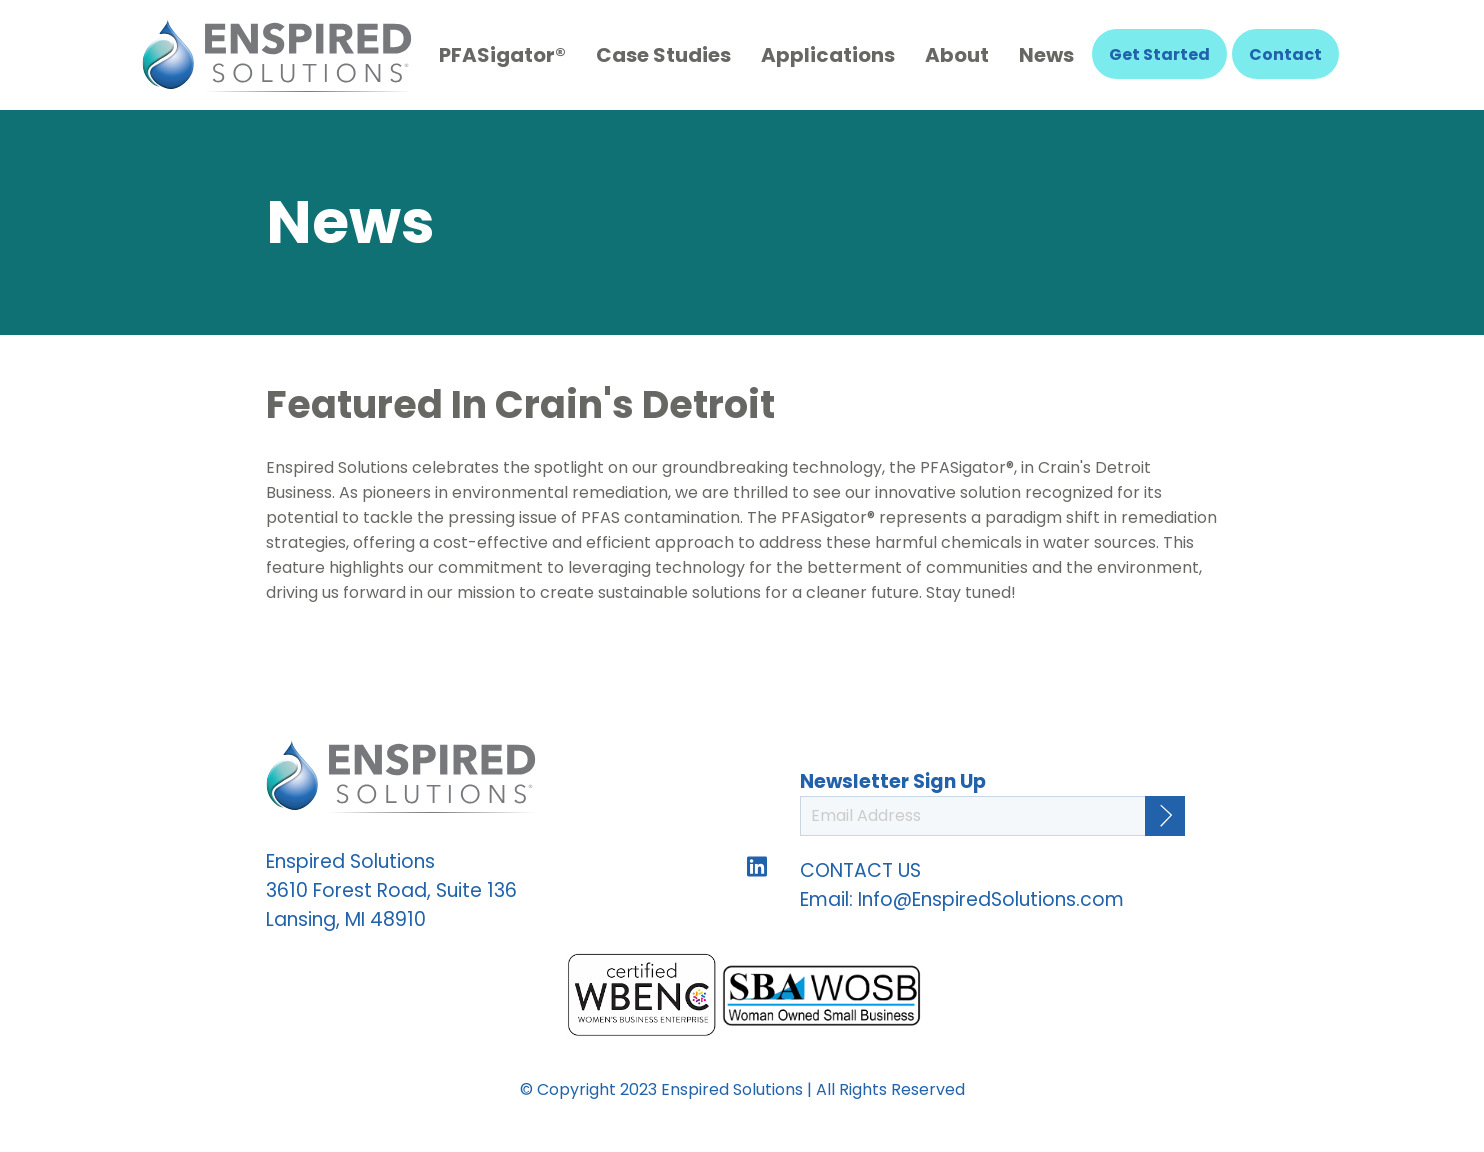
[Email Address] (992, 816)
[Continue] (1165, 816)
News (1046, 55)
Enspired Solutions (277, 55)
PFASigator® (502, 55)
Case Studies (663, 55)
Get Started (1159, 54)
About (957, 55)
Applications (828, 55)
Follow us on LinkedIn (757, 867)
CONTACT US (860, 870)
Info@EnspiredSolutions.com (991, 899)
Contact (1285, 54)
